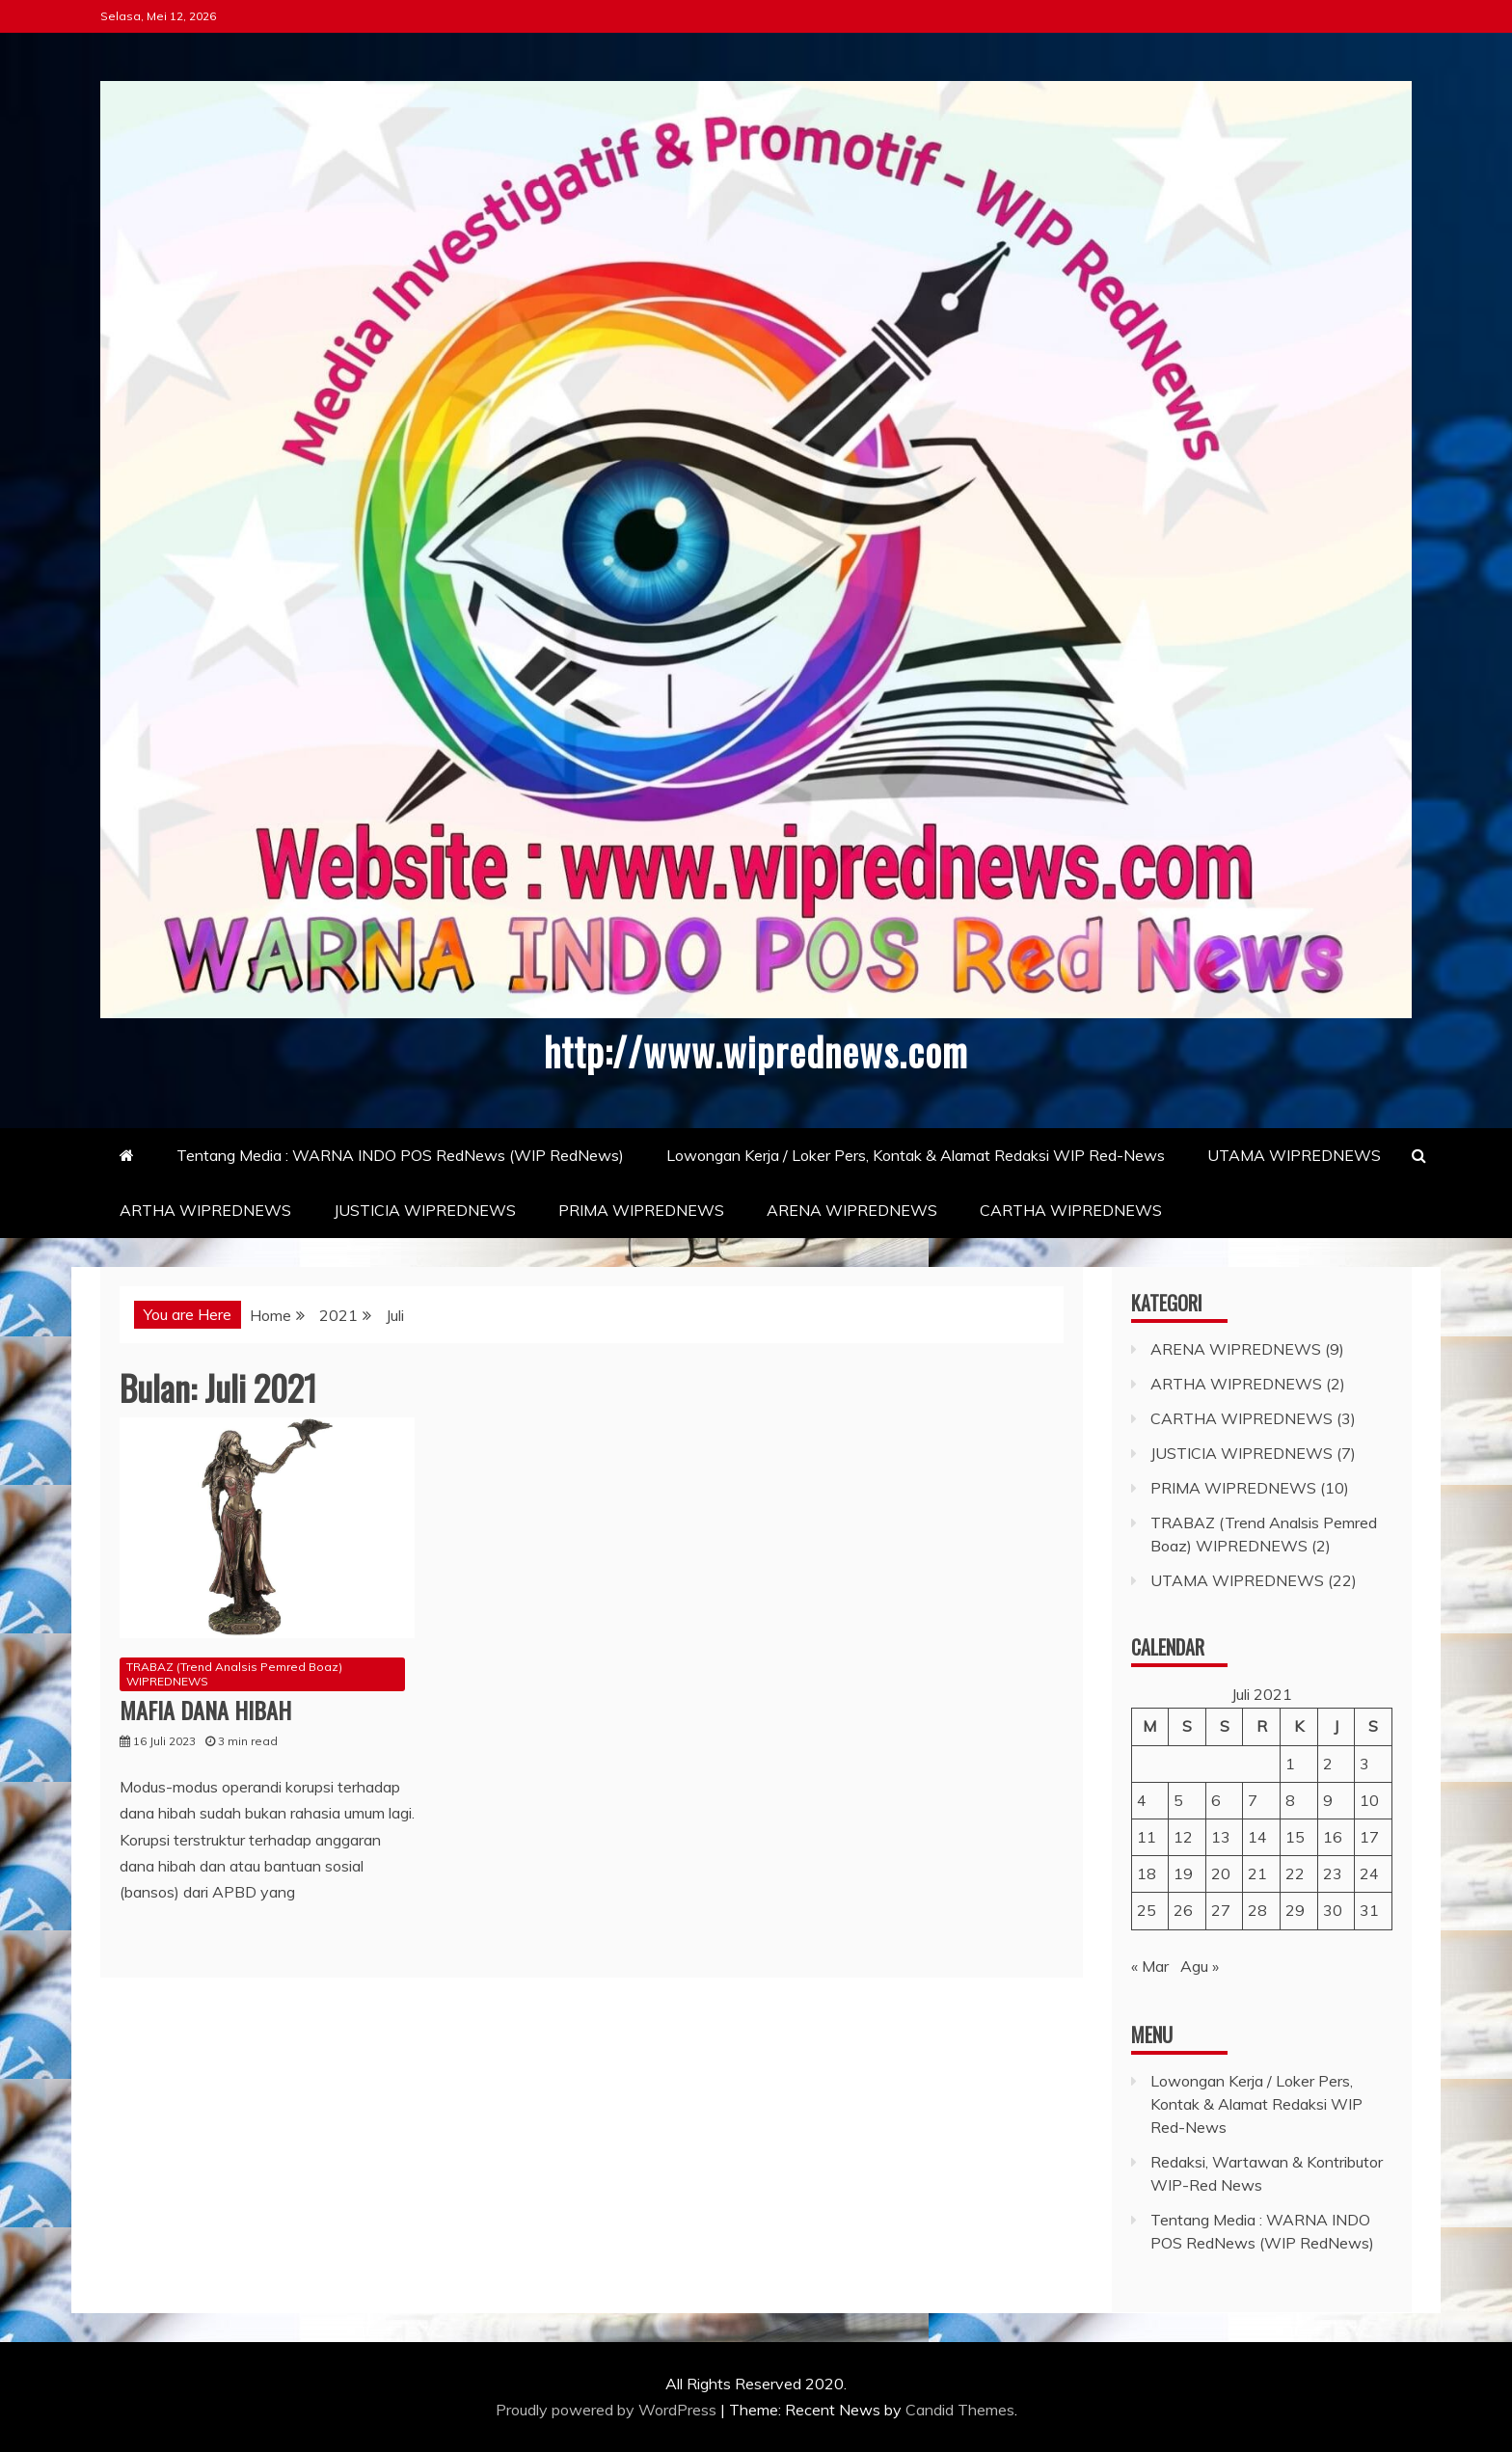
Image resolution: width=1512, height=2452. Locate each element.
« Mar (1150, 1965)
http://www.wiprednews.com (756, 1050)
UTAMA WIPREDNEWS (1294, 1154)
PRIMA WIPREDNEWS (641, 1209)
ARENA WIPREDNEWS (852, 1209)
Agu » (1199, 1965)
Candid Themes (959, 2408)
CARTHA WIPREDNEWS (1071, 1209)
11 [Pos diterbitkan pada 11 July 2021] (1146, 1836)
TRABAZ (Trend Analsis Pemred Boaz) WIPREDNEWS (234, 1673)
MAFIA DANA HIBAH (205, 1708)
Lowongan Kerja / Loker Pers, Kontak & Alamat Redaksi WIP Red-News (915, 1154)
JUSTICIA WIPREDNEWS (425, 1209)
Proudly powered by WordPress (608, 2408)
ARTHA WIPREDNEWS (205, 1209)
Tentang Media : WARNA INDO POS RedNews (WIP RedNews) (400, 1154)
